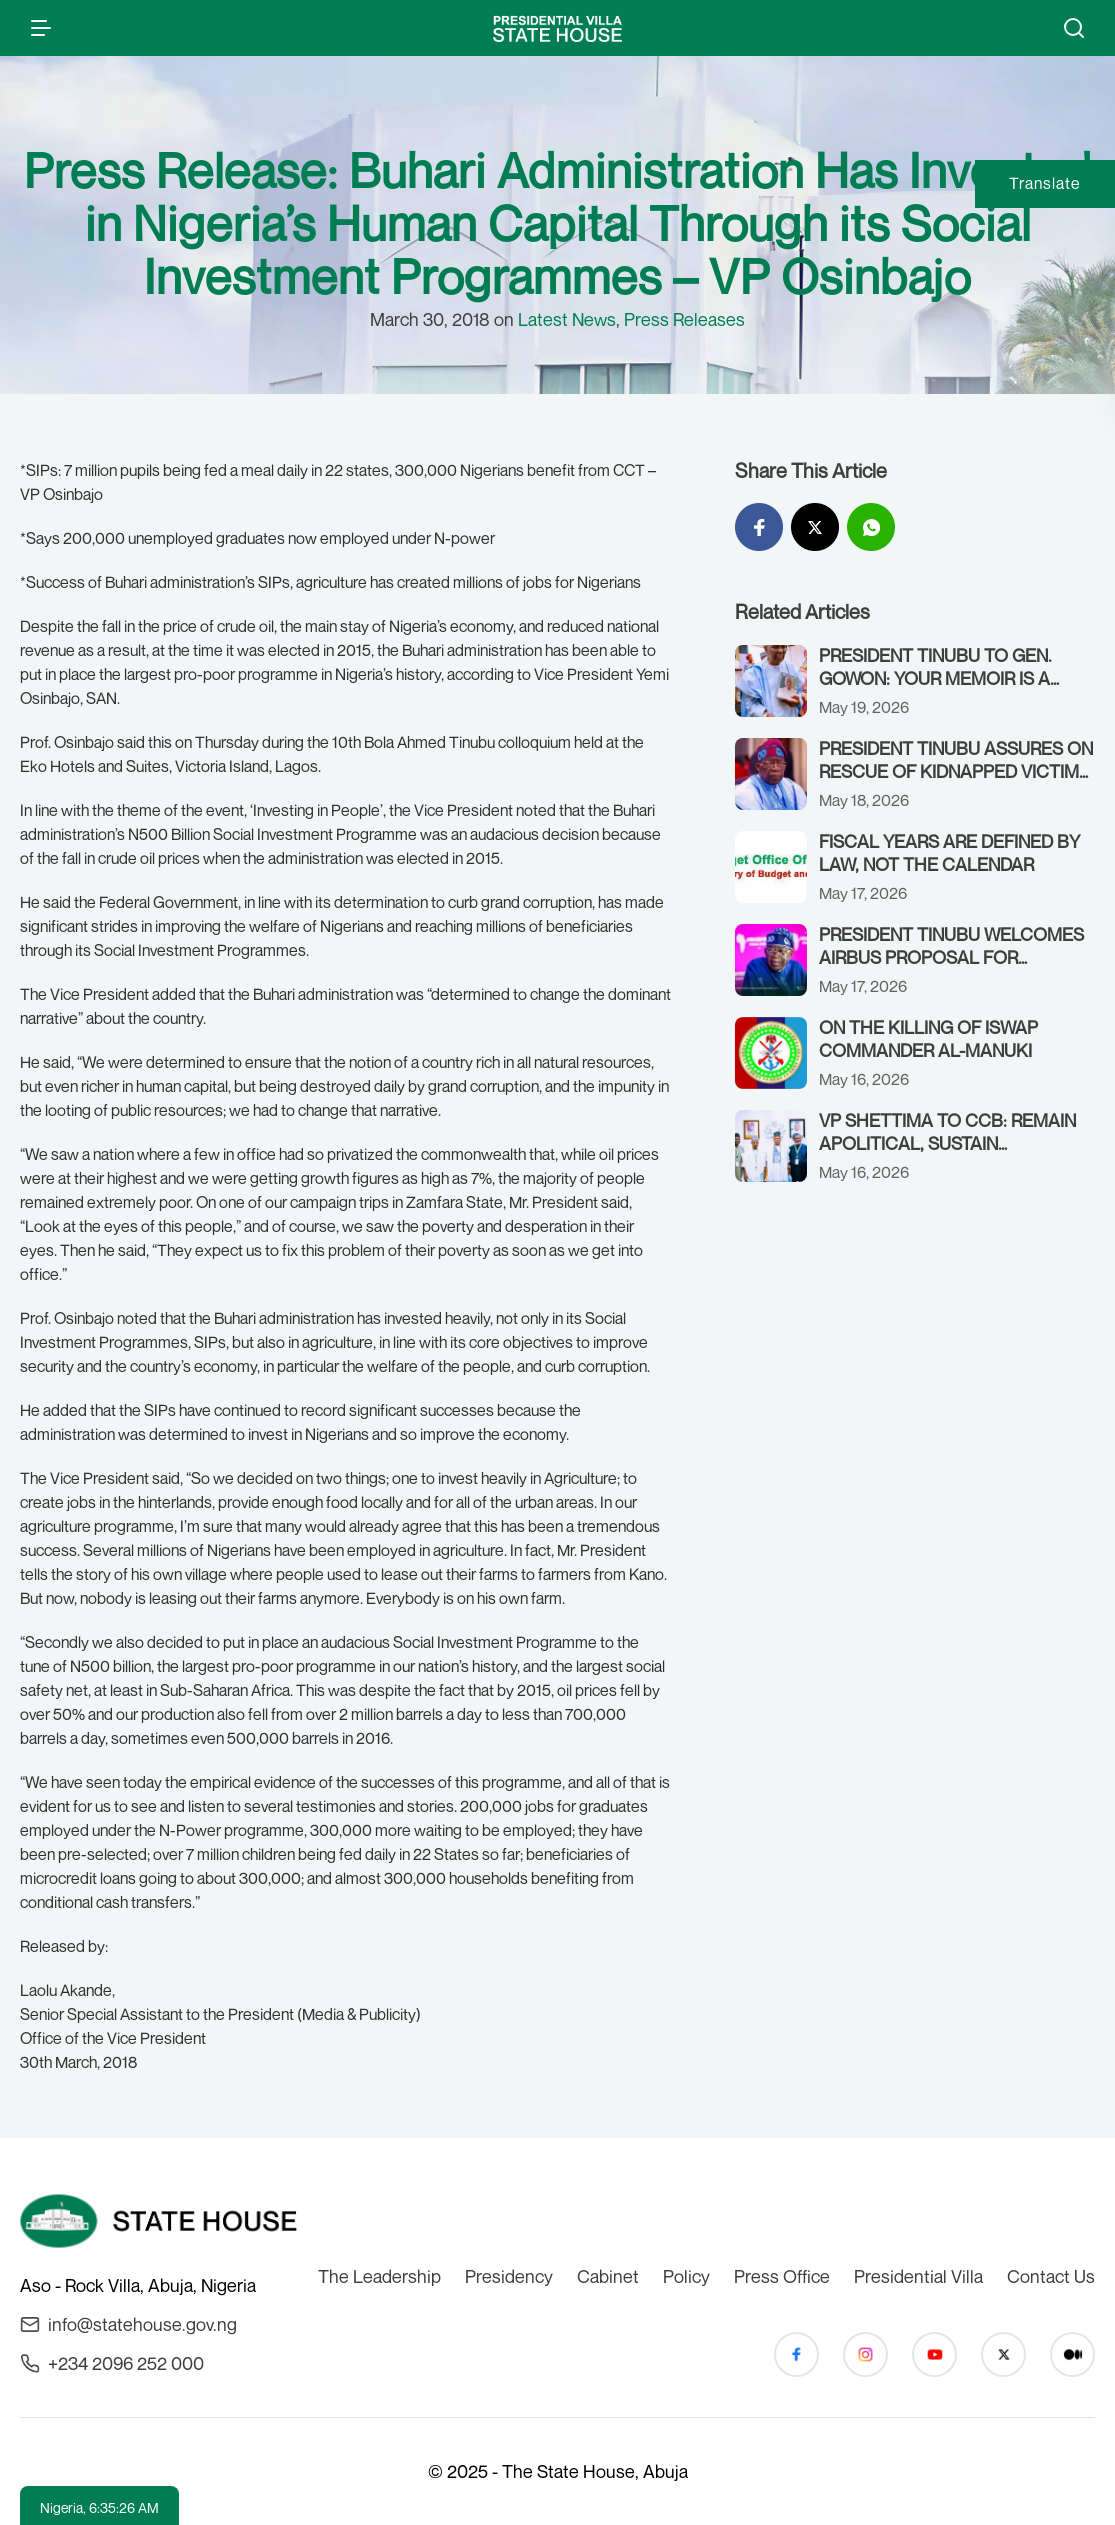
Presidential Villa (918, 2276)
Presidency (509, 2276)
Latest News (567, 319)
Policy (686, 2276)
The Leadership (379, 2276)
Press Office (782, 2276)
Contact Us (1051, 2276)
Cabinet (608, 2276)
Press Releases (684, 319)
